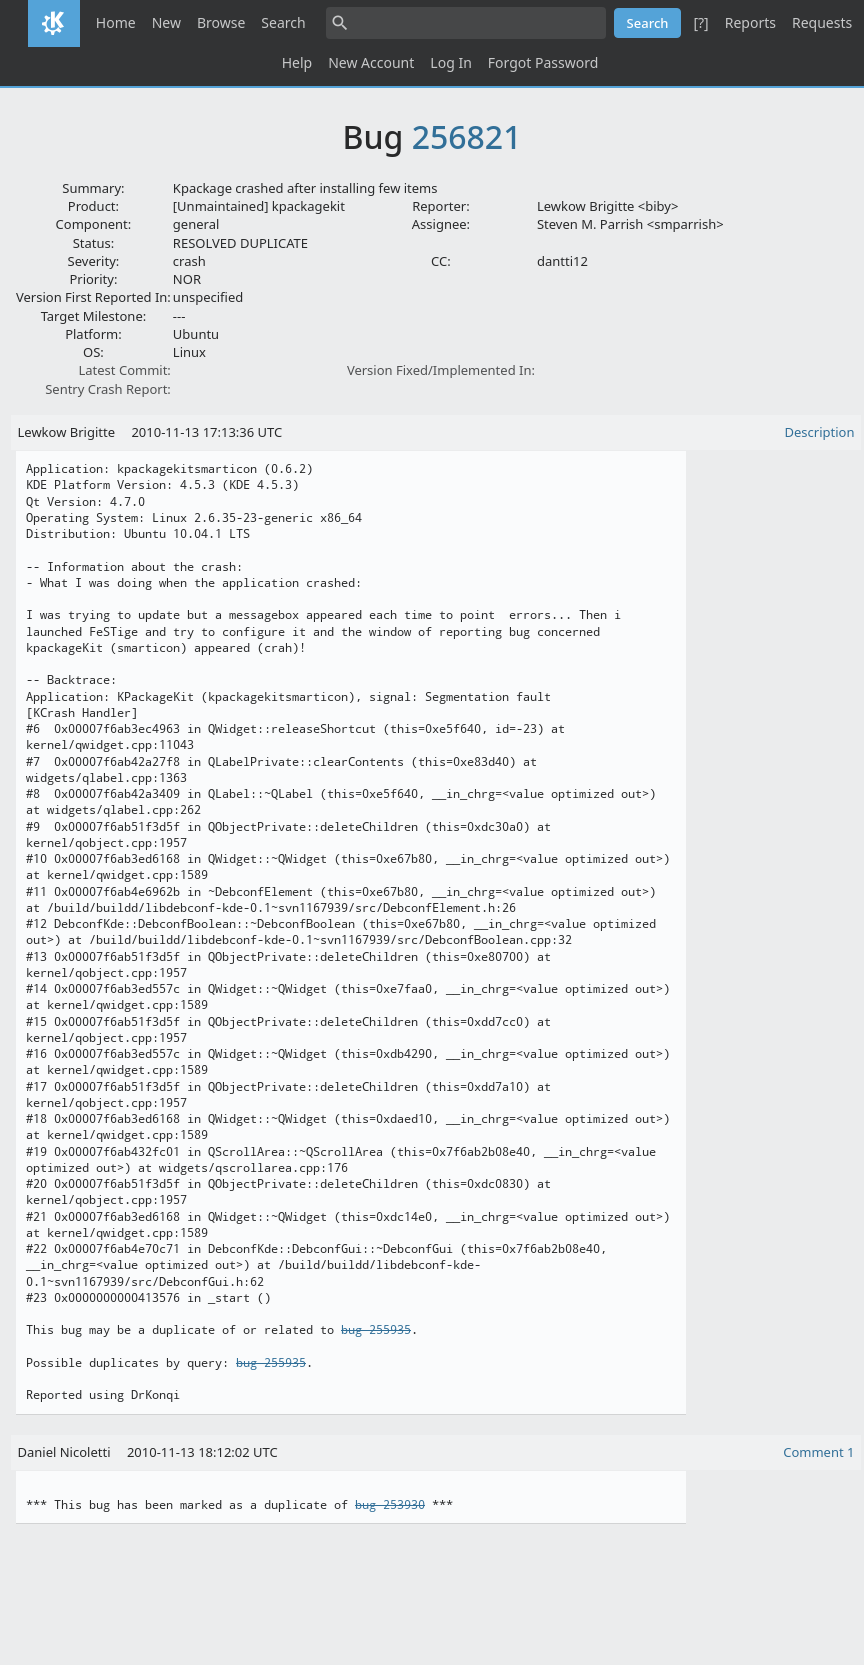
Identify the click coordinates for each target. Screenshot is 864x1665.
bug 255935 (376, 1330)
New (166, 22)
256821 (467, 136)
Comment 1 (818, 1452)
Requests (822, 22)
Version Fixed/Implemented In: (441, 370)
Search (283, 22)
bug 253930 (390, 1505)
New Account (371, 62)
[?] (700, 22)
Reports (750, 22)
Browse (221, 22)
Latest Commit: (124, 370)
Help (297, 62)
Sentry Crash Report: (108, 389)
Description (820, 432)
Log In (450, 62)
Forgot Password (543, 62)
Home (116, 22)
